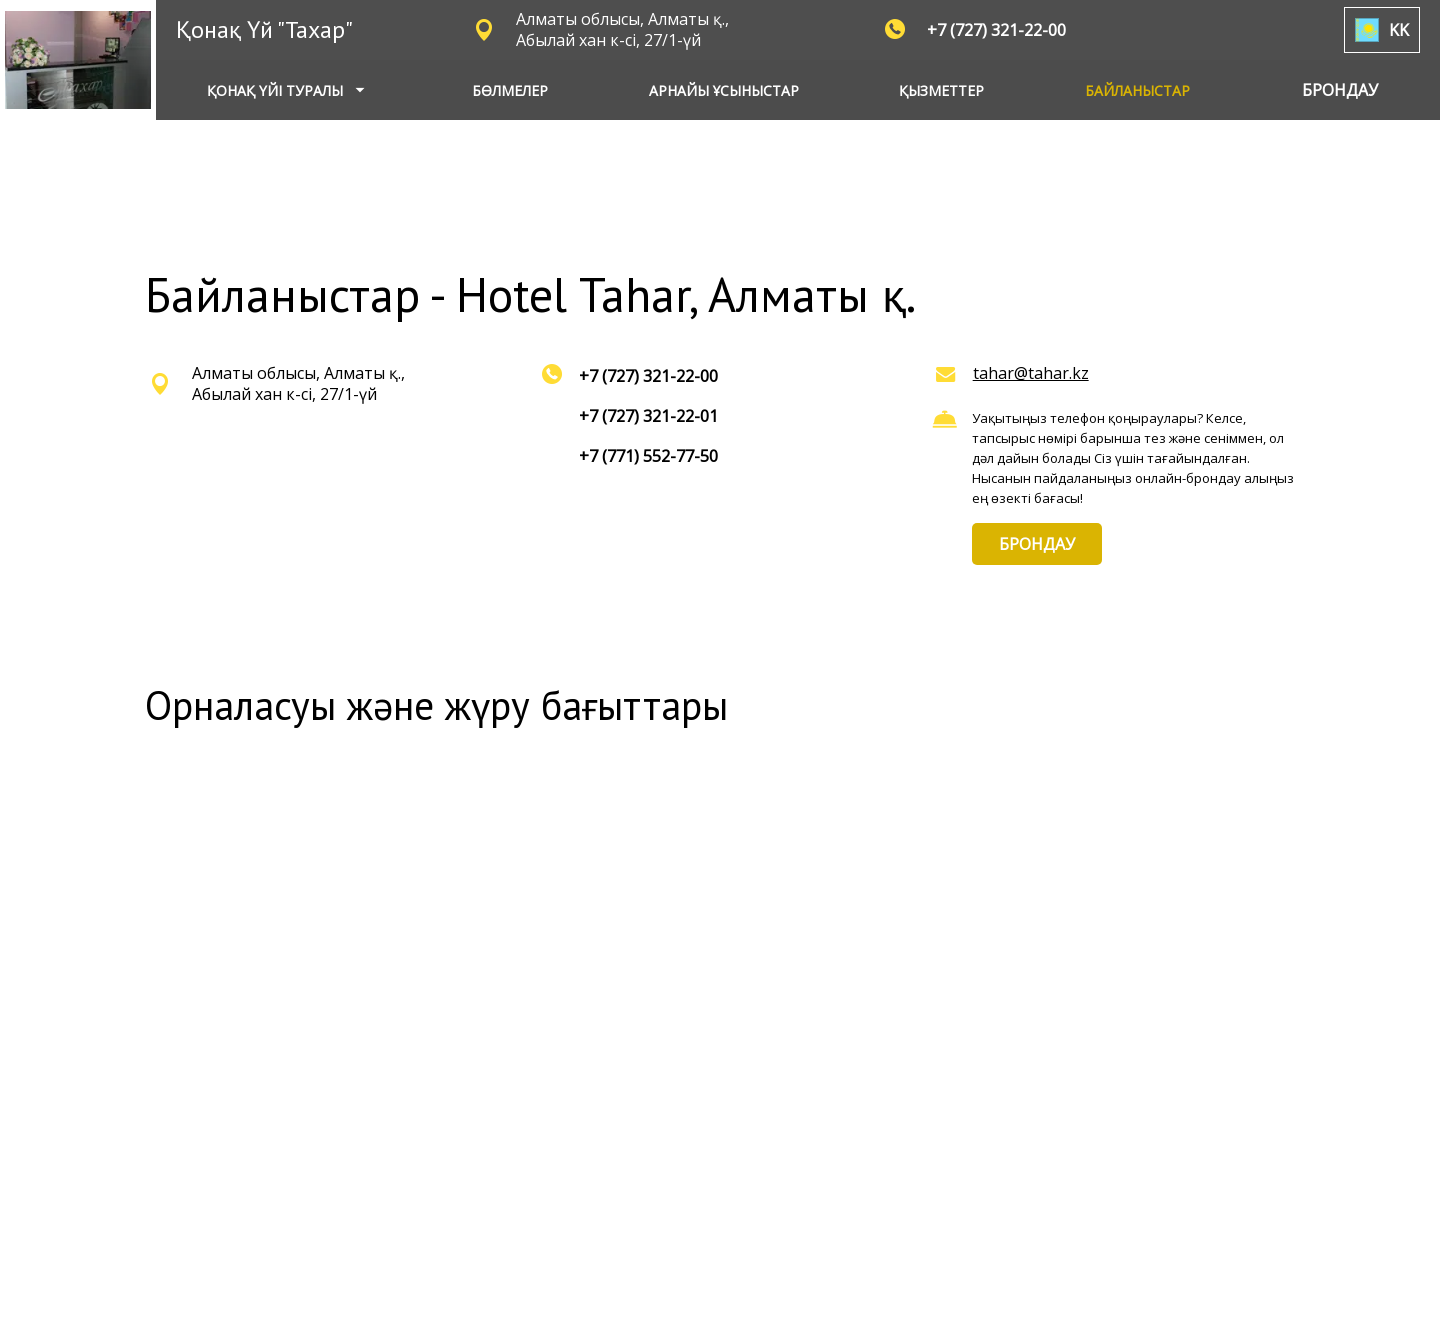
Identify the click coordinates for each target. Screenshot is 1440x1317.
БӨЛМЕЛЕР (510, 90)
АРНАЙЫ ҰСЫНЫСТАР (724, 90)
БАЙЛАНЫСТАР (1137, 90)
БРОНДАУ (1037, 544)
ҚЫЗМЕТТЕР (941, 90)
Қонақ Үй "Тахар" (264, 29)
